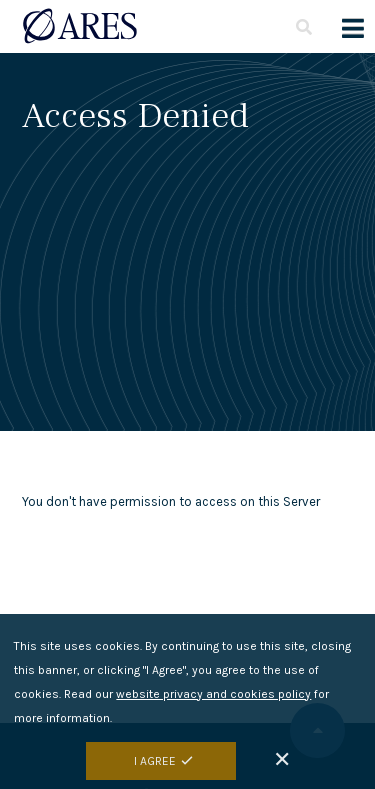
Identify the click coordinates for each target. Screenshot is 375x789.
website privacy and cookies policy (213, 706)
